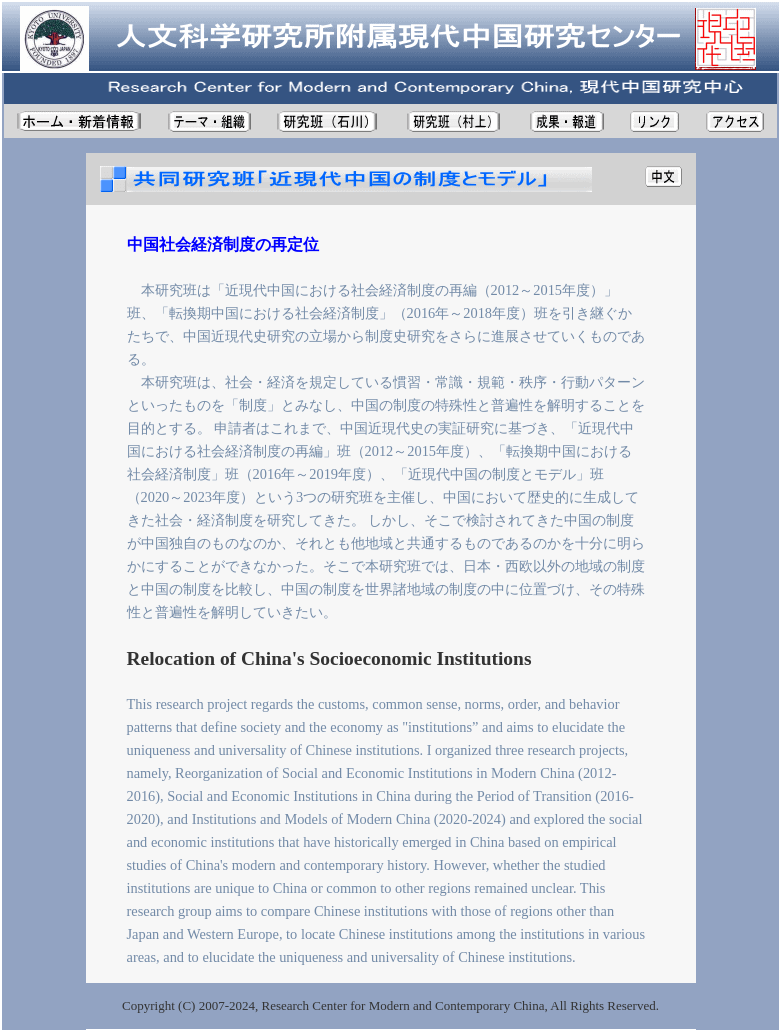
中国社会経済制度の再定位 (223, 244)
